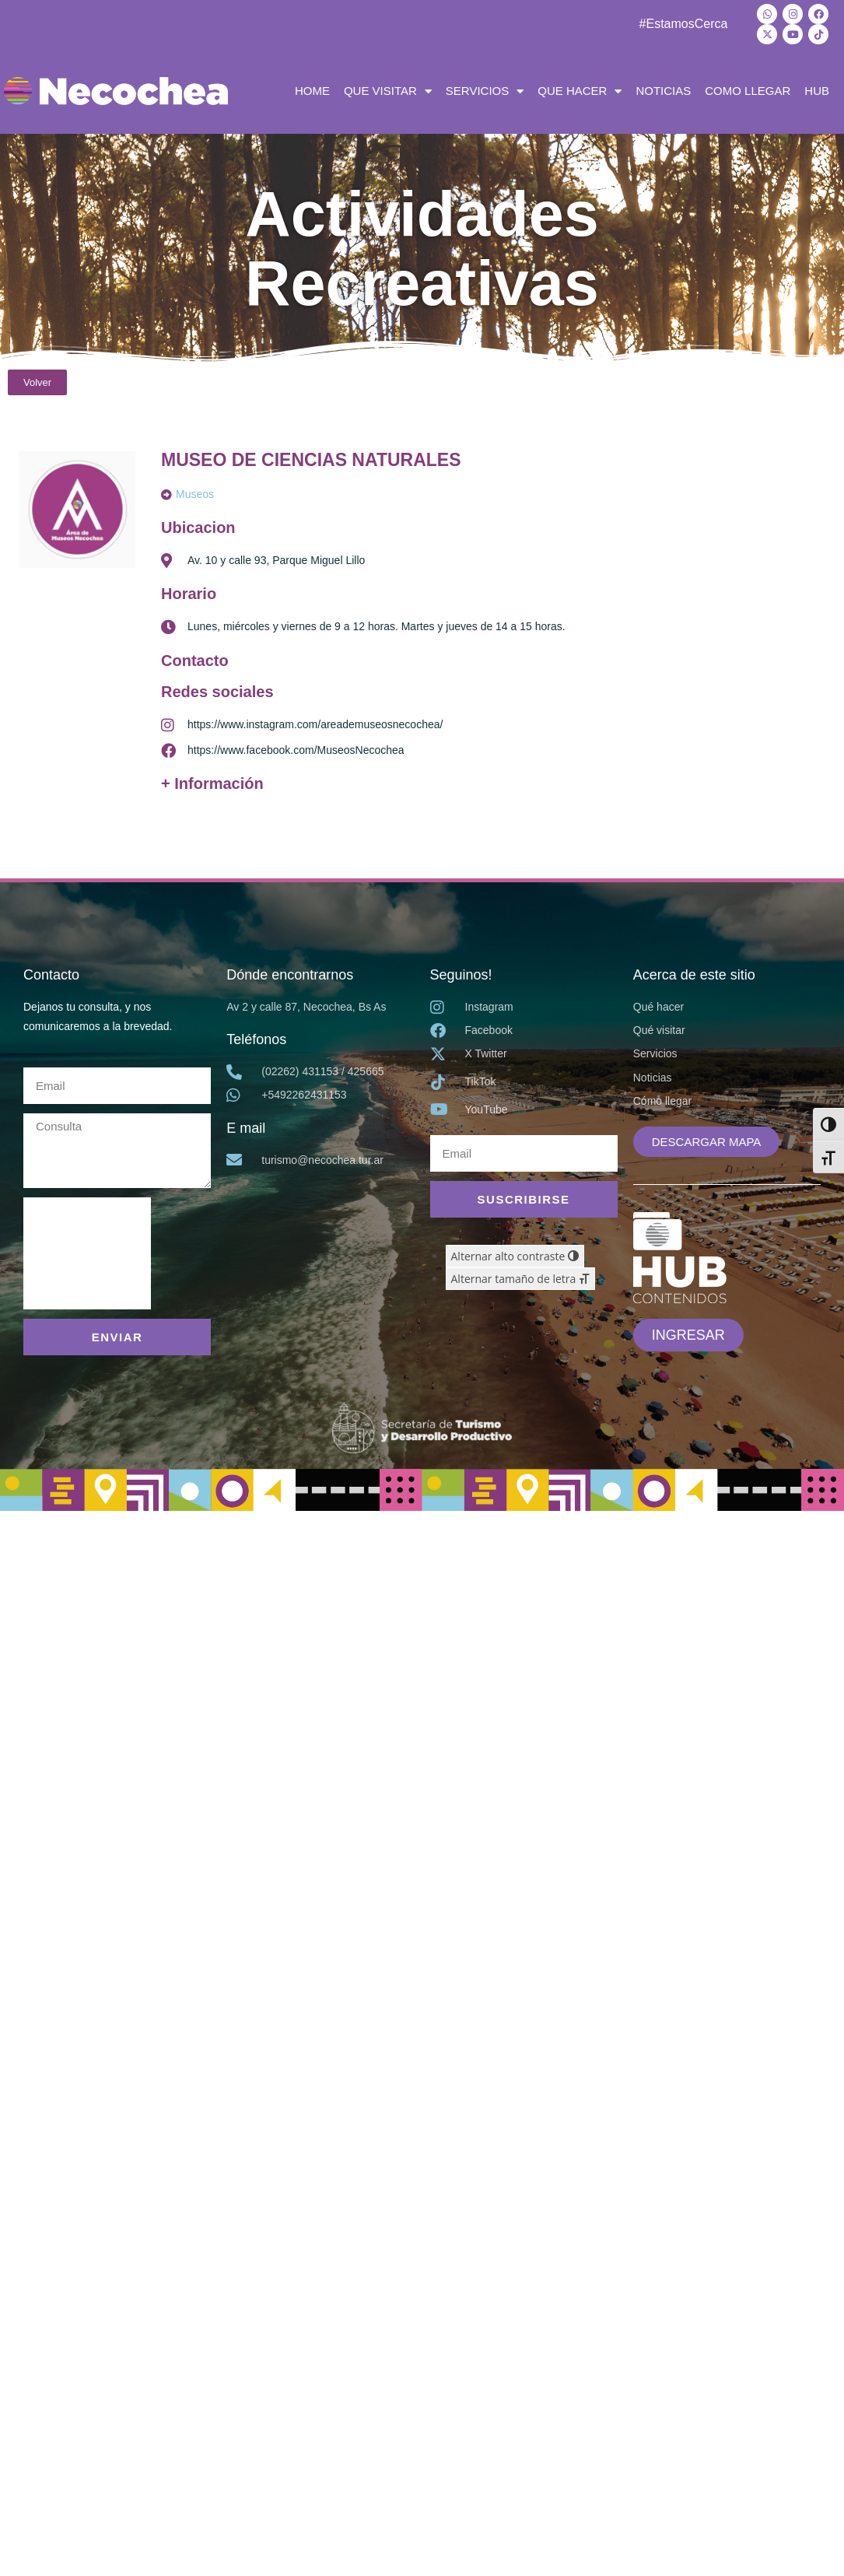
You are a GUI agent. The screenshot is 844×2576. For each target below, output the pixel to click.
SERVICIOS (485, 91)
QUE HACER (580, 91)
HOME (312, 90)
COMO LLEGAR (747, 90)
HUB (816, 90)
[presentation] (87, 1253)
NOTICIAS (663, 90)
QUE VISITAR (388, 91)
